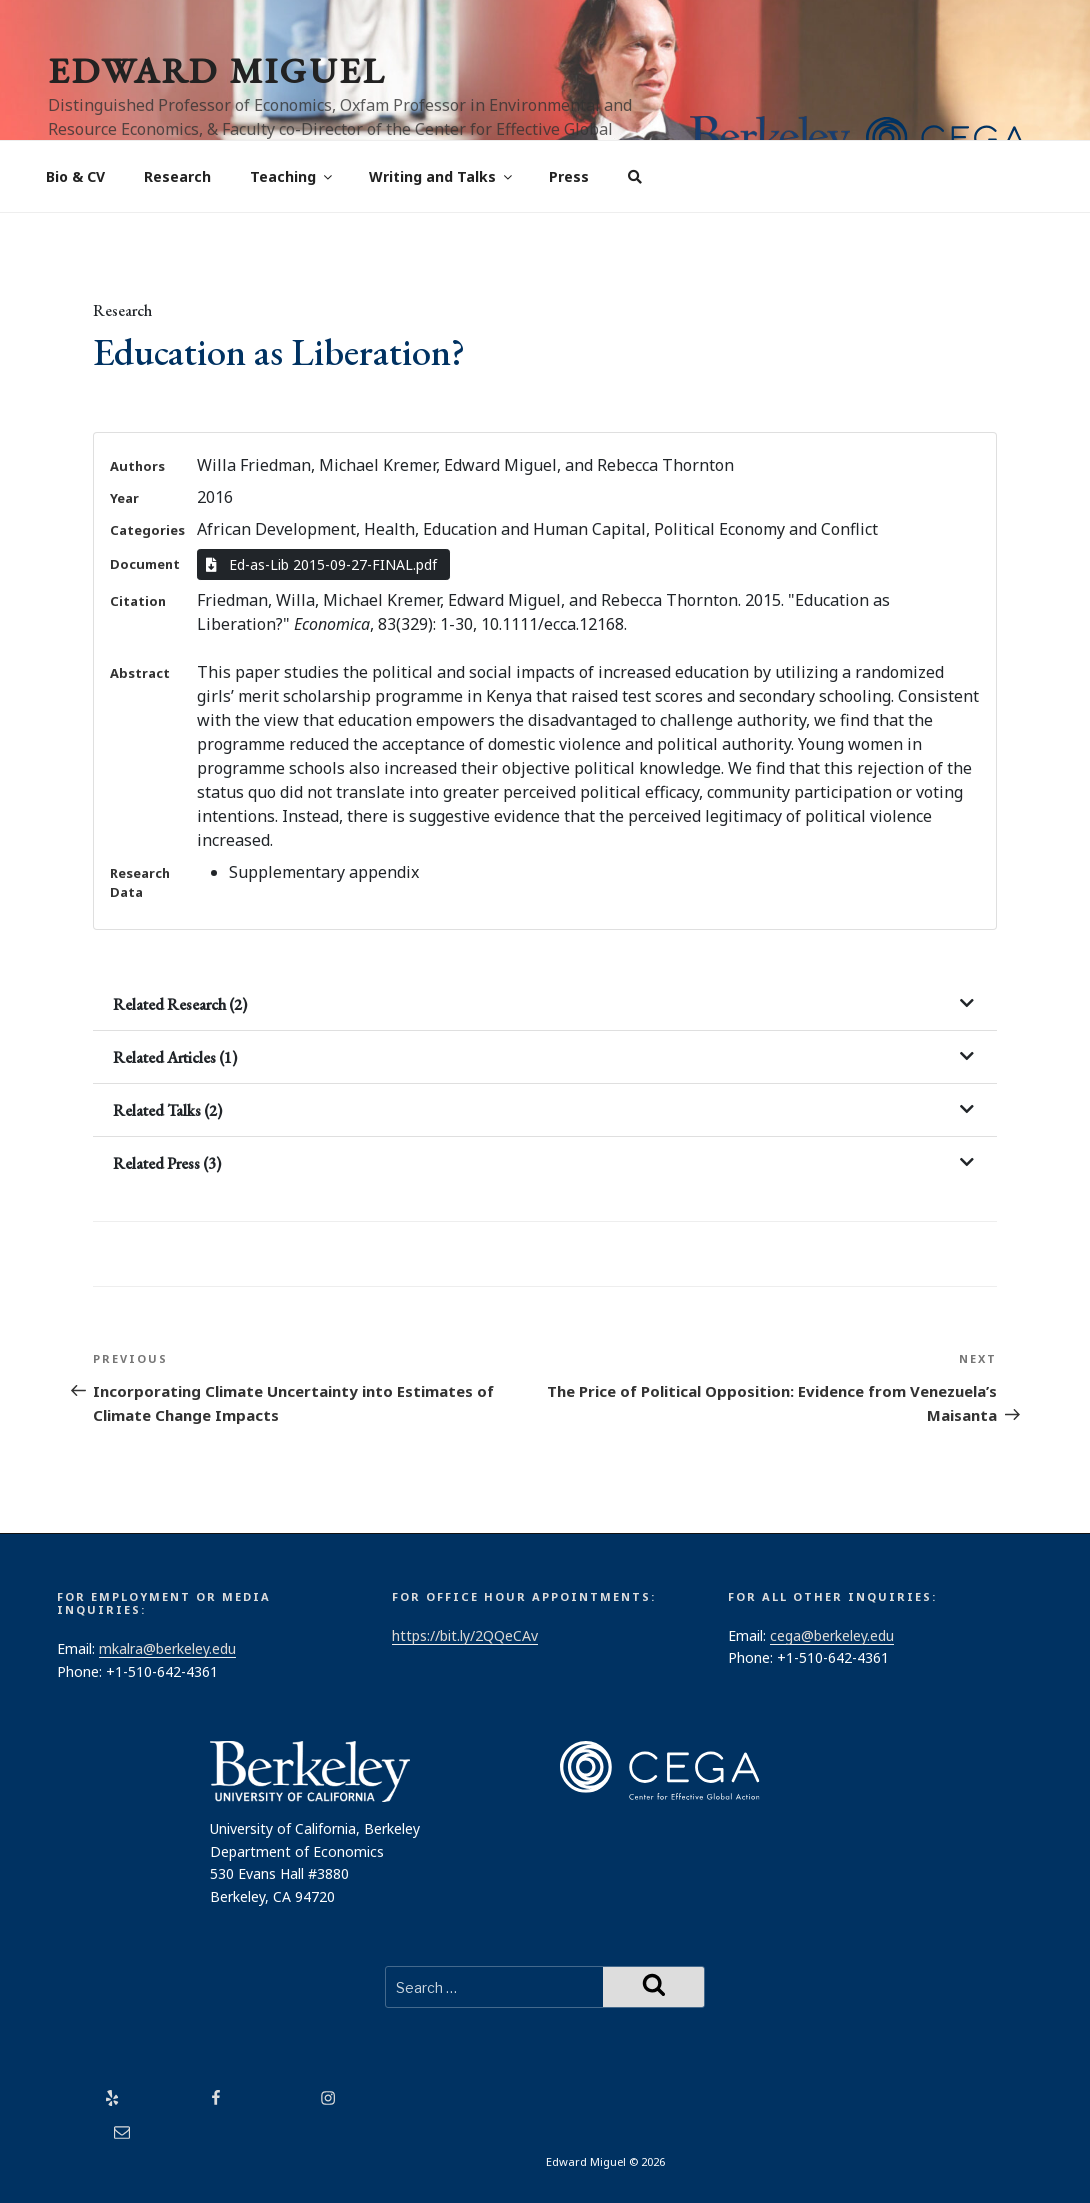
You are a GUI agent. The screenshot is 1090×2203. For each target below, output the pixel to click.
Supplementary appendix (324, 872)
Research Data (140, 882)
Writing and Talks (442, 176)
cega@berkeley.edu (832, 1635)
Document (145, 564)
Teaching (292, 176)
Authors (137, 466)
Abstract (140, 673)
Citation (138, 601)
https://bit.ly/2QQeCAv (465, 1635)
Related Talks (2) (167, 1110)
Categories (147, 530)
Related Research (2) (180, 1004)
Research (177, 176)
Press (569, 176)
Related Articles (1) (175, 1057)
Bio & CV (75, 176)
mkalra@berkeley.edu (167, 1648)
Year (124, 498)
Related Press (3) (167, 1163)
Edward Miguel (217, 70)
